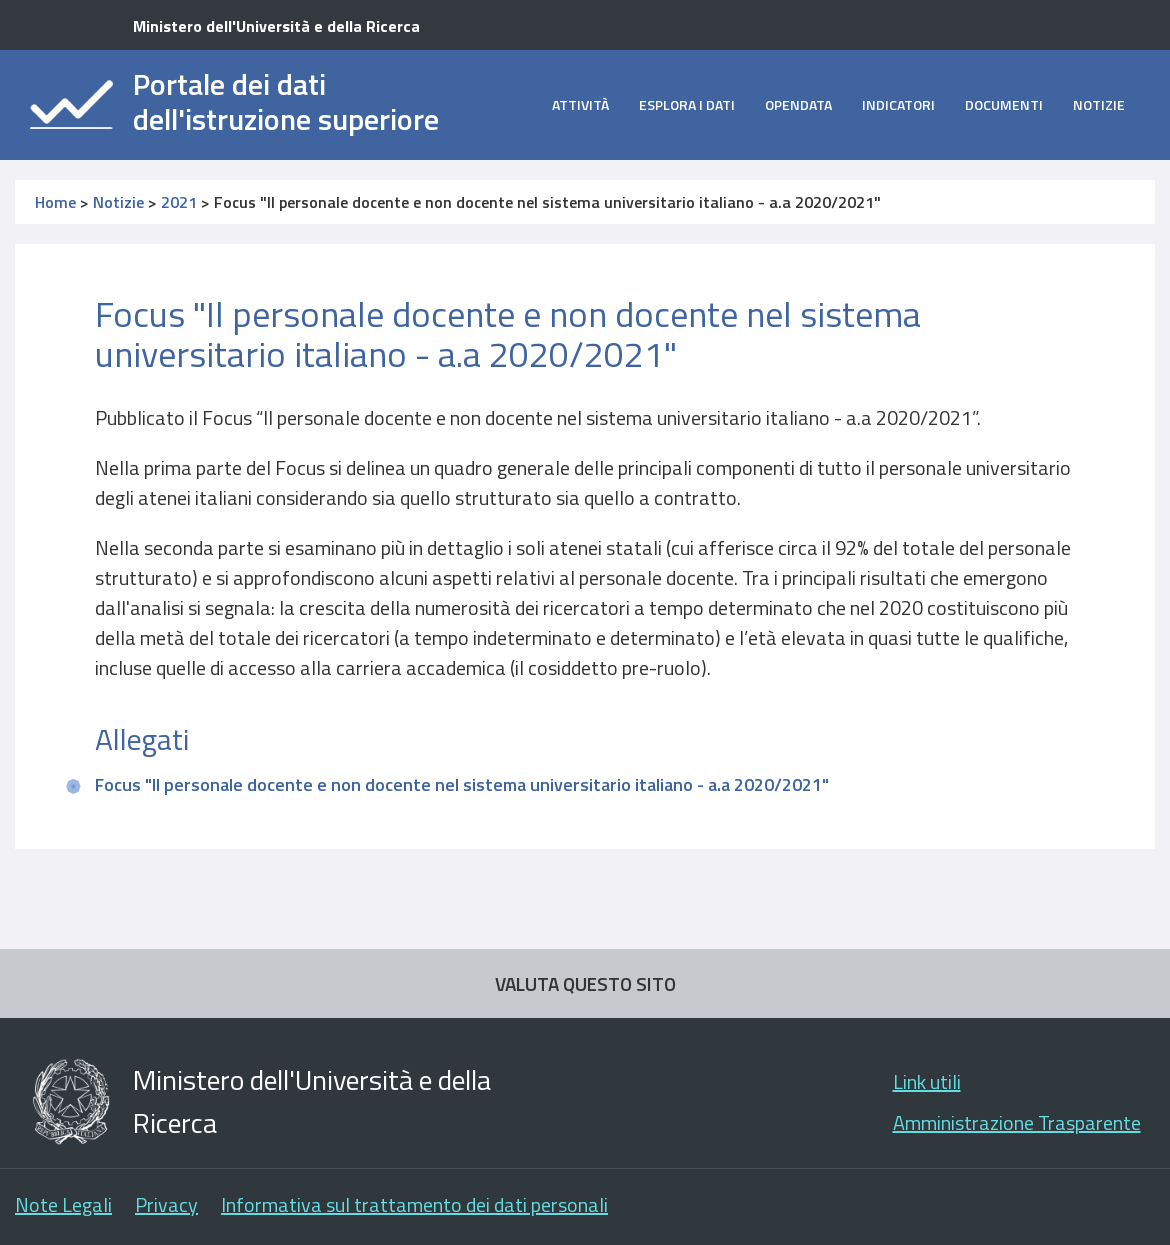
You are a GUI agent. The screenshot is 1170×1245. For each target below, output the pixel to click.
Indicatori (898, 104)
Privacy (166, 1204)
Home (55, 202)
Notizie (1099, 104)
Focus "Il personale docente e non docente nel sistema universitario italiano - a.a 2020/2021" (462, 784)
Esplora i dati (687, 104)
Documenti (1004, 104)
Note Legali (63, 1204)
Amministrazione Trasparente (1017, 1122)
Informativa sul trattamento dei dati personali (414, 1204)
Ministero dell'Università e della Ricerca (276, 26)
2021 (179, 202)
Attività (580, 104)
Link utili (927, 1081)
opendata (798, 104)
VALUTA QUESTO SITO (585, 983)
